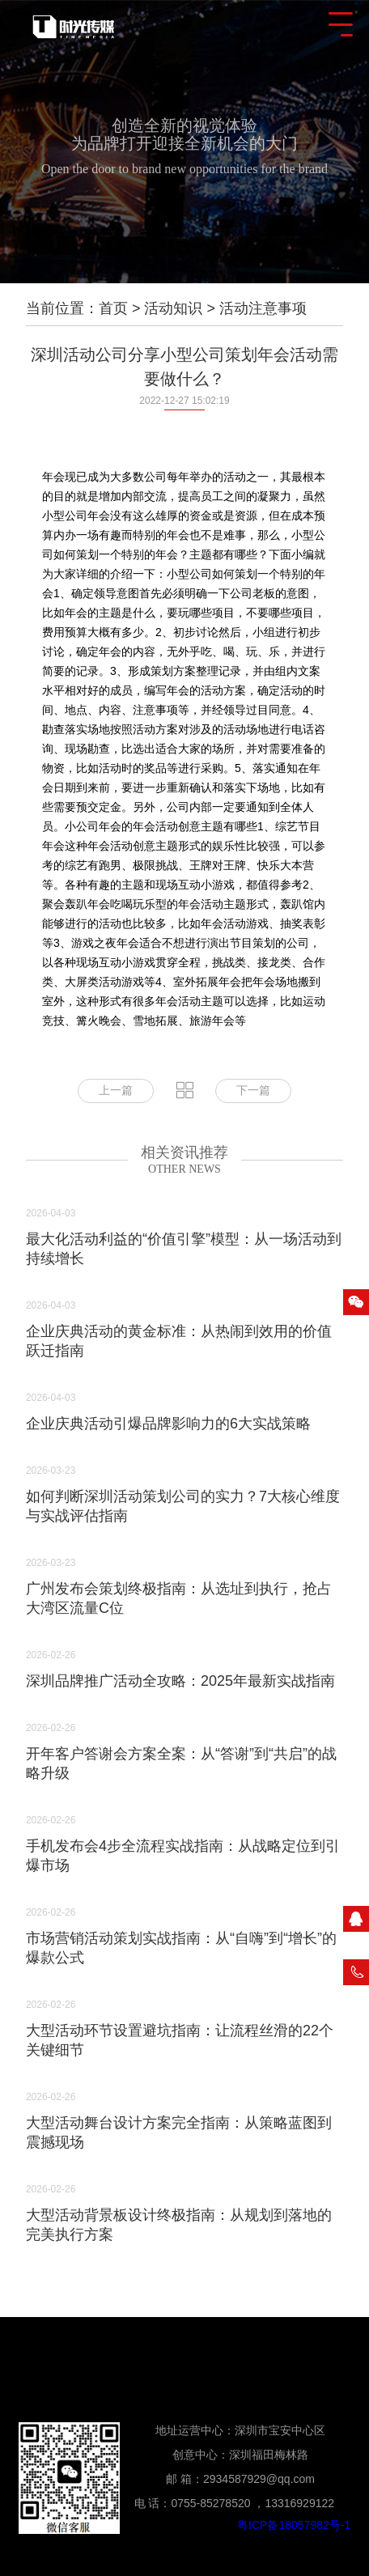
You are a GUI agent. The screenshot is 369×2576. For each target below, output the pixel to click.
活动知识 (173, 308)
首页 (113, 308)
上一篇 (116, 1090)
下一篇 (253, 1090)
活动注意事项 (263, 308)
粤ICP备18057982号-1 (293, 2525)
